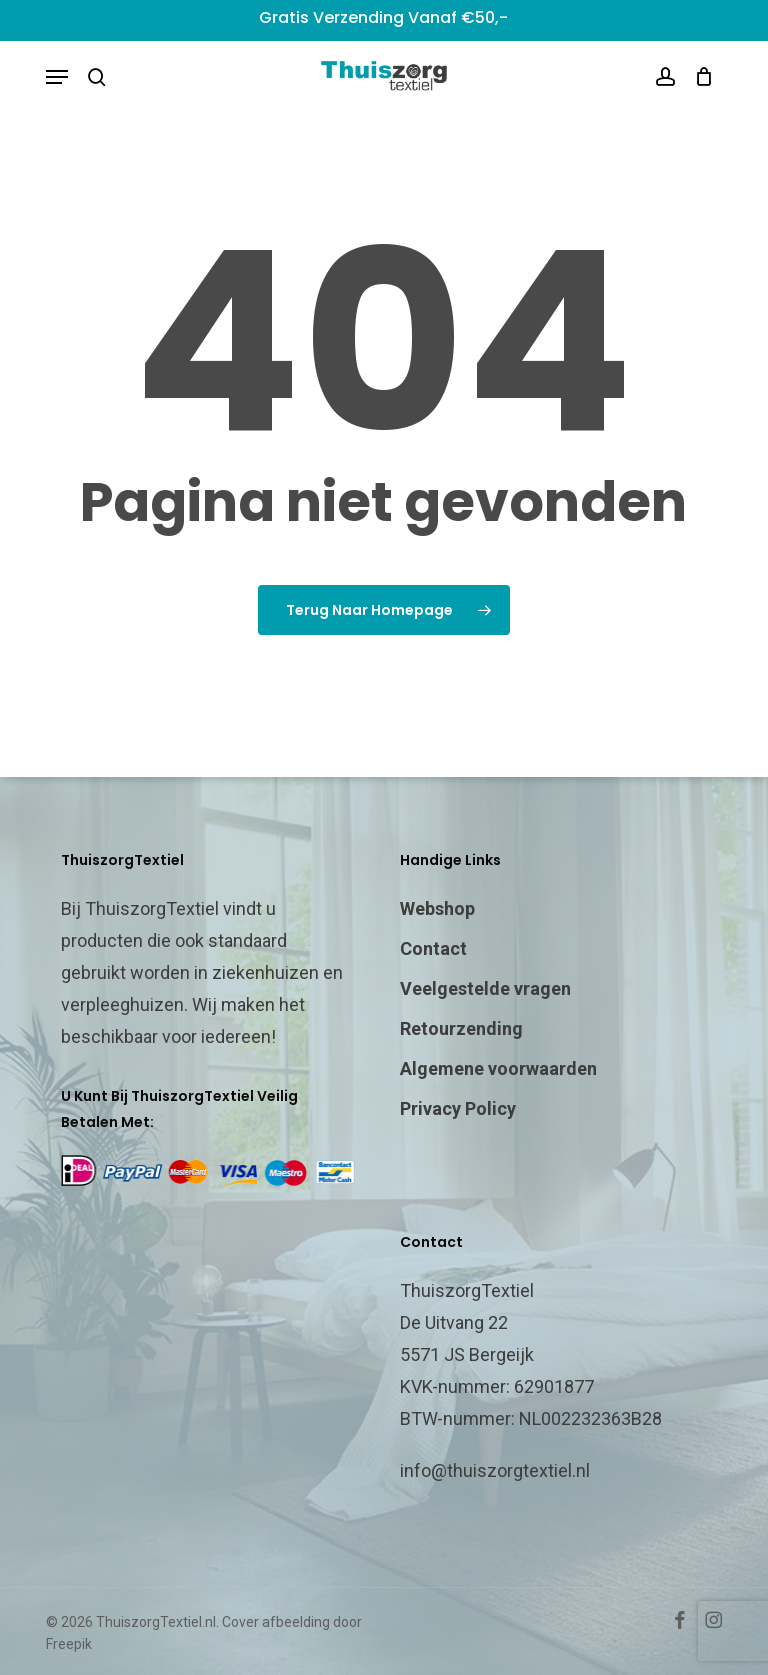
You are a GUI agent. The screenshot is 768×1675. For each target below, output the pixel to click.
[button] (57, 77)
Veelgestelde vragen (485, 988)
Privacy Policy (458, 1108)
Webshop (437, 908)
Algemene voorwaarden (498, 1068)
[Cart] (699, 76)
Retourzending (461, 1028)
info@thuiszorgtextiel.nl (495, 1470)
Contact (433, 948)
